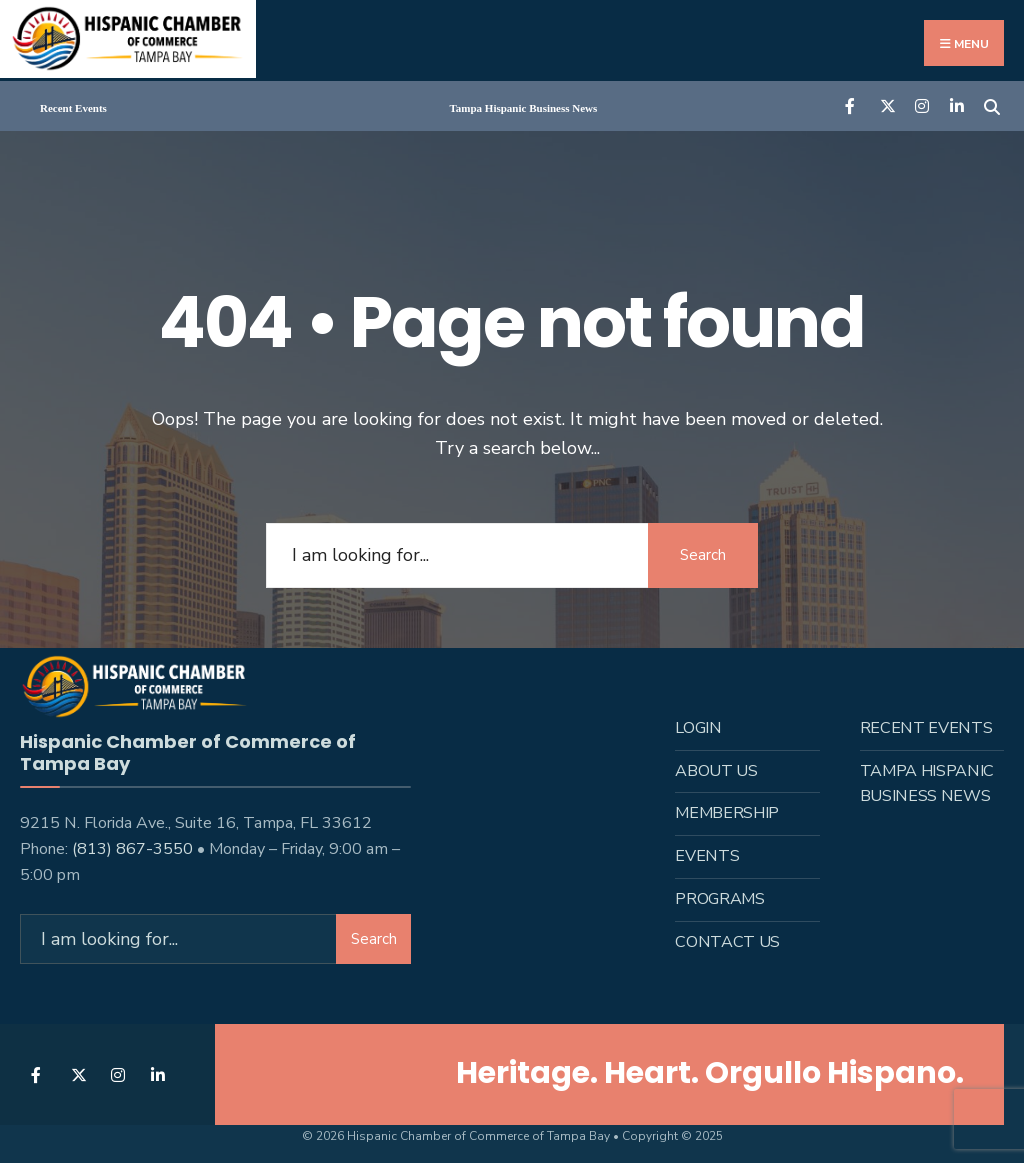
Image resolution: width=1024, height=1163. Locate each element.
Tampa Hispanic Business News (524, 108)
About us (716, 771)
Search (703, 555)
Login (698, 728)
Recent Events (73, 108)
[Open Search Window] (991, 104)
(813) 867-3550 (132, 849)
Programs (719, 899)
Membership (727, 813)
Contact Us (727, 942)
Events (707, 856)
